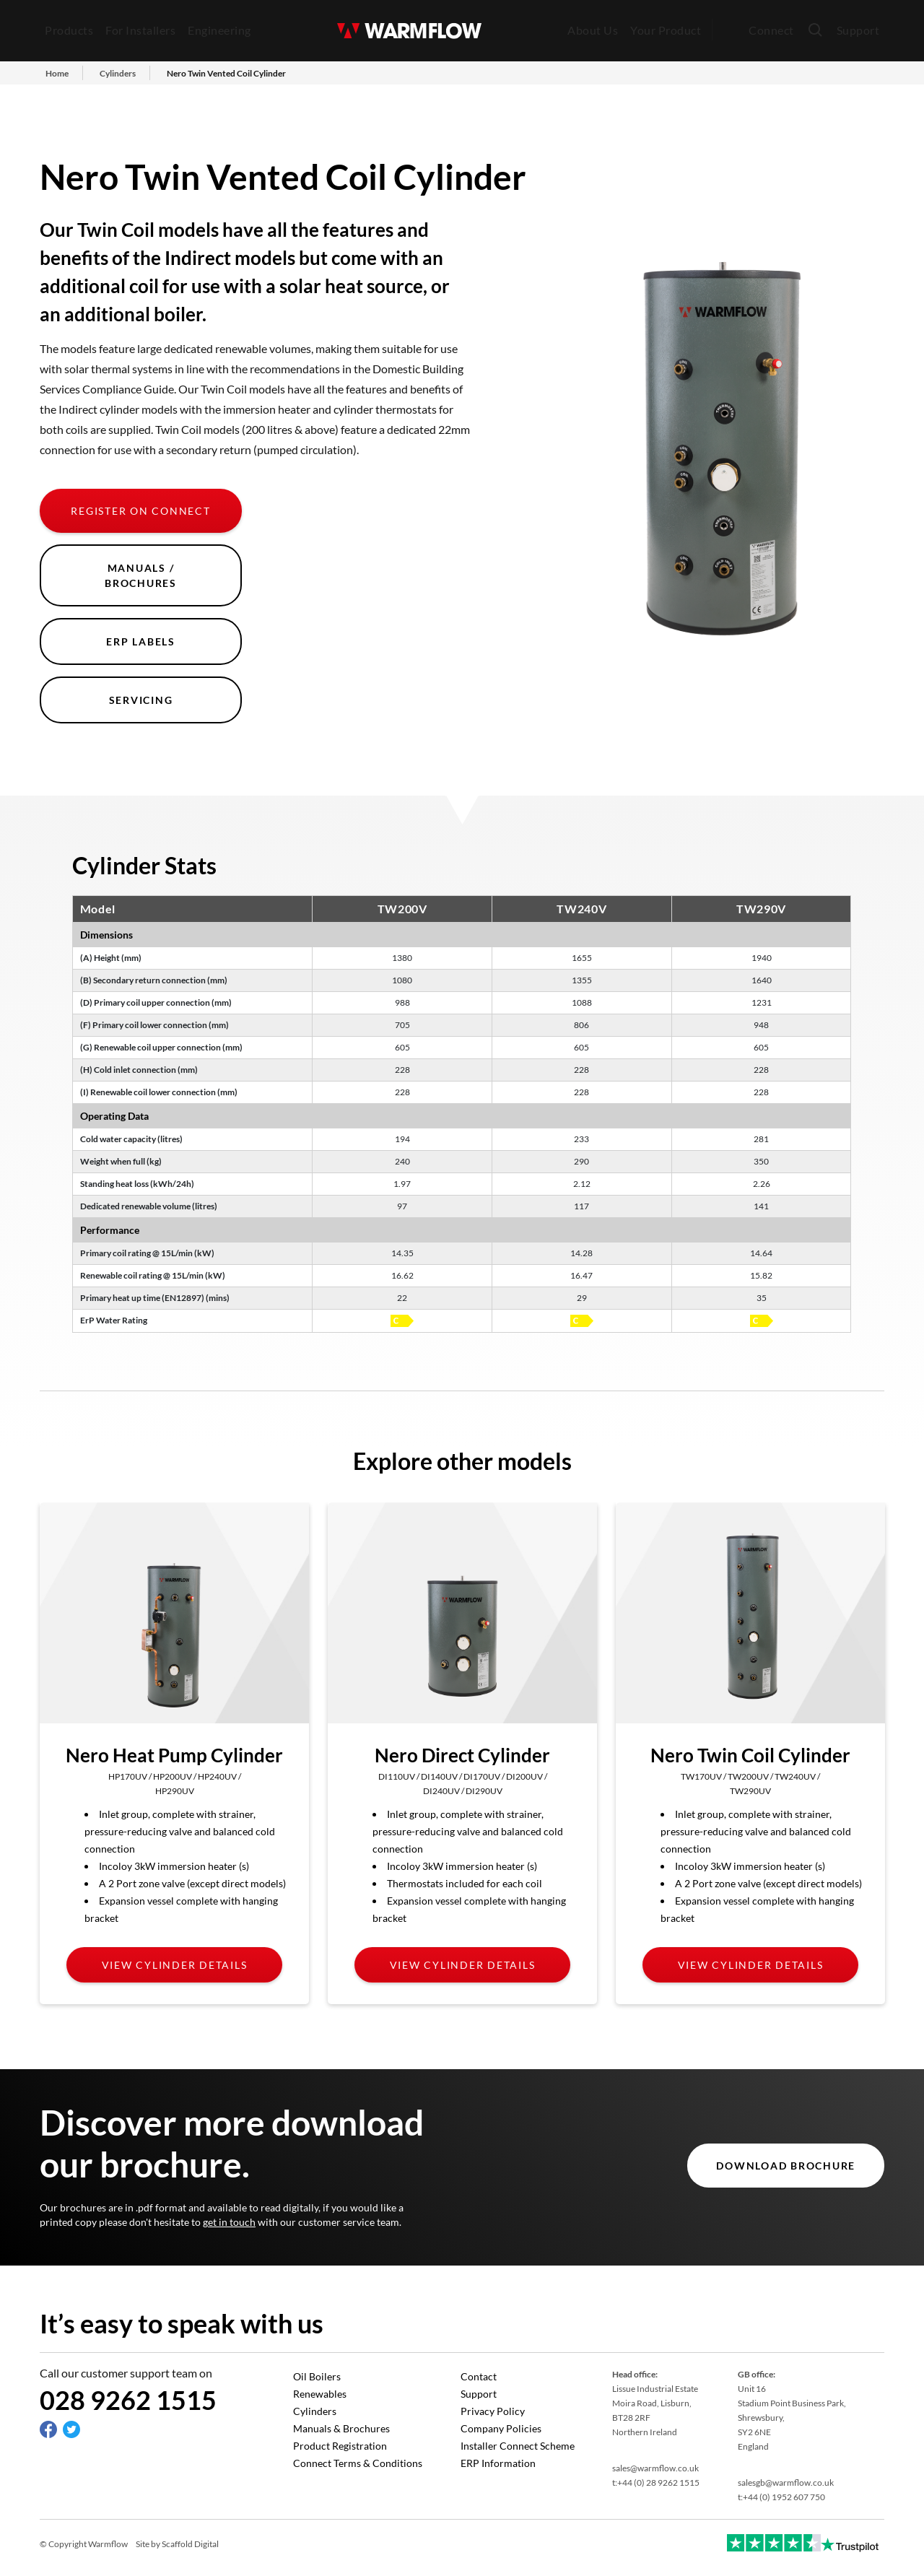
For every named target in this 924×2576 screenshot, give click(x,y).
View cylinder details (175, 1965)
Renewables (319, 2394)
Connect (771, 30)
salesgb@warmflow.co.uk (786, 2482)
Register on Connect (140, 511)
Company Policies (501, 2428)
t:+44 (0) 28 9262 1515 (655, 2482)
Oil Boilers (317, 2376)
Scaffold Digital (190, 2543)
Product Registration (340, 2446)
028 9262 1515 (128, 2400)
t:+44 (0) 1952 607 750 (781, 2497)
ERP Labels (140, 641)
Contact (479, 2376)
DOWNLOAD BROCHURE (785, 2165)
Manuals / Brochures (141, 575)
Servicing (141, 700)
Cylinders (314, 2411)
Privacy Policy (493, 2411)
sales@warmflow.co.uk (655, 2468)
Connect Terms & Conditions (357, 2463)
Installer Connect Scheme (518, 2446)
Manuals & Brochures (341, 2428)
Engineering (219, 30)
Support (858, 30)
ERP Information (498, 2463)
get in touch (229, 2222)
